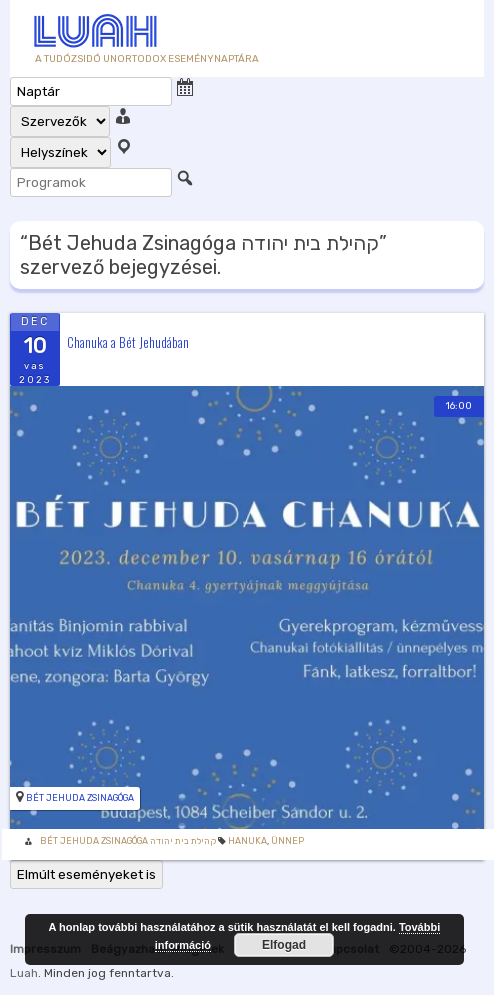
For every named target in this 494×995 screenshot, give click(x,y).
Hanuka (247, 841)
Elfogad (284, 945)
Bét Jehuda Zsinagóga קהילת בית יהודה (128, 841)
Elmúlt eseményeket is (86, 874)
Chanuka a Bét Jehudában (128, 341)
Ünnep (287, 841)
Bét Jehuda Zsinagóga (80, 798)
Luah (24, 973)
